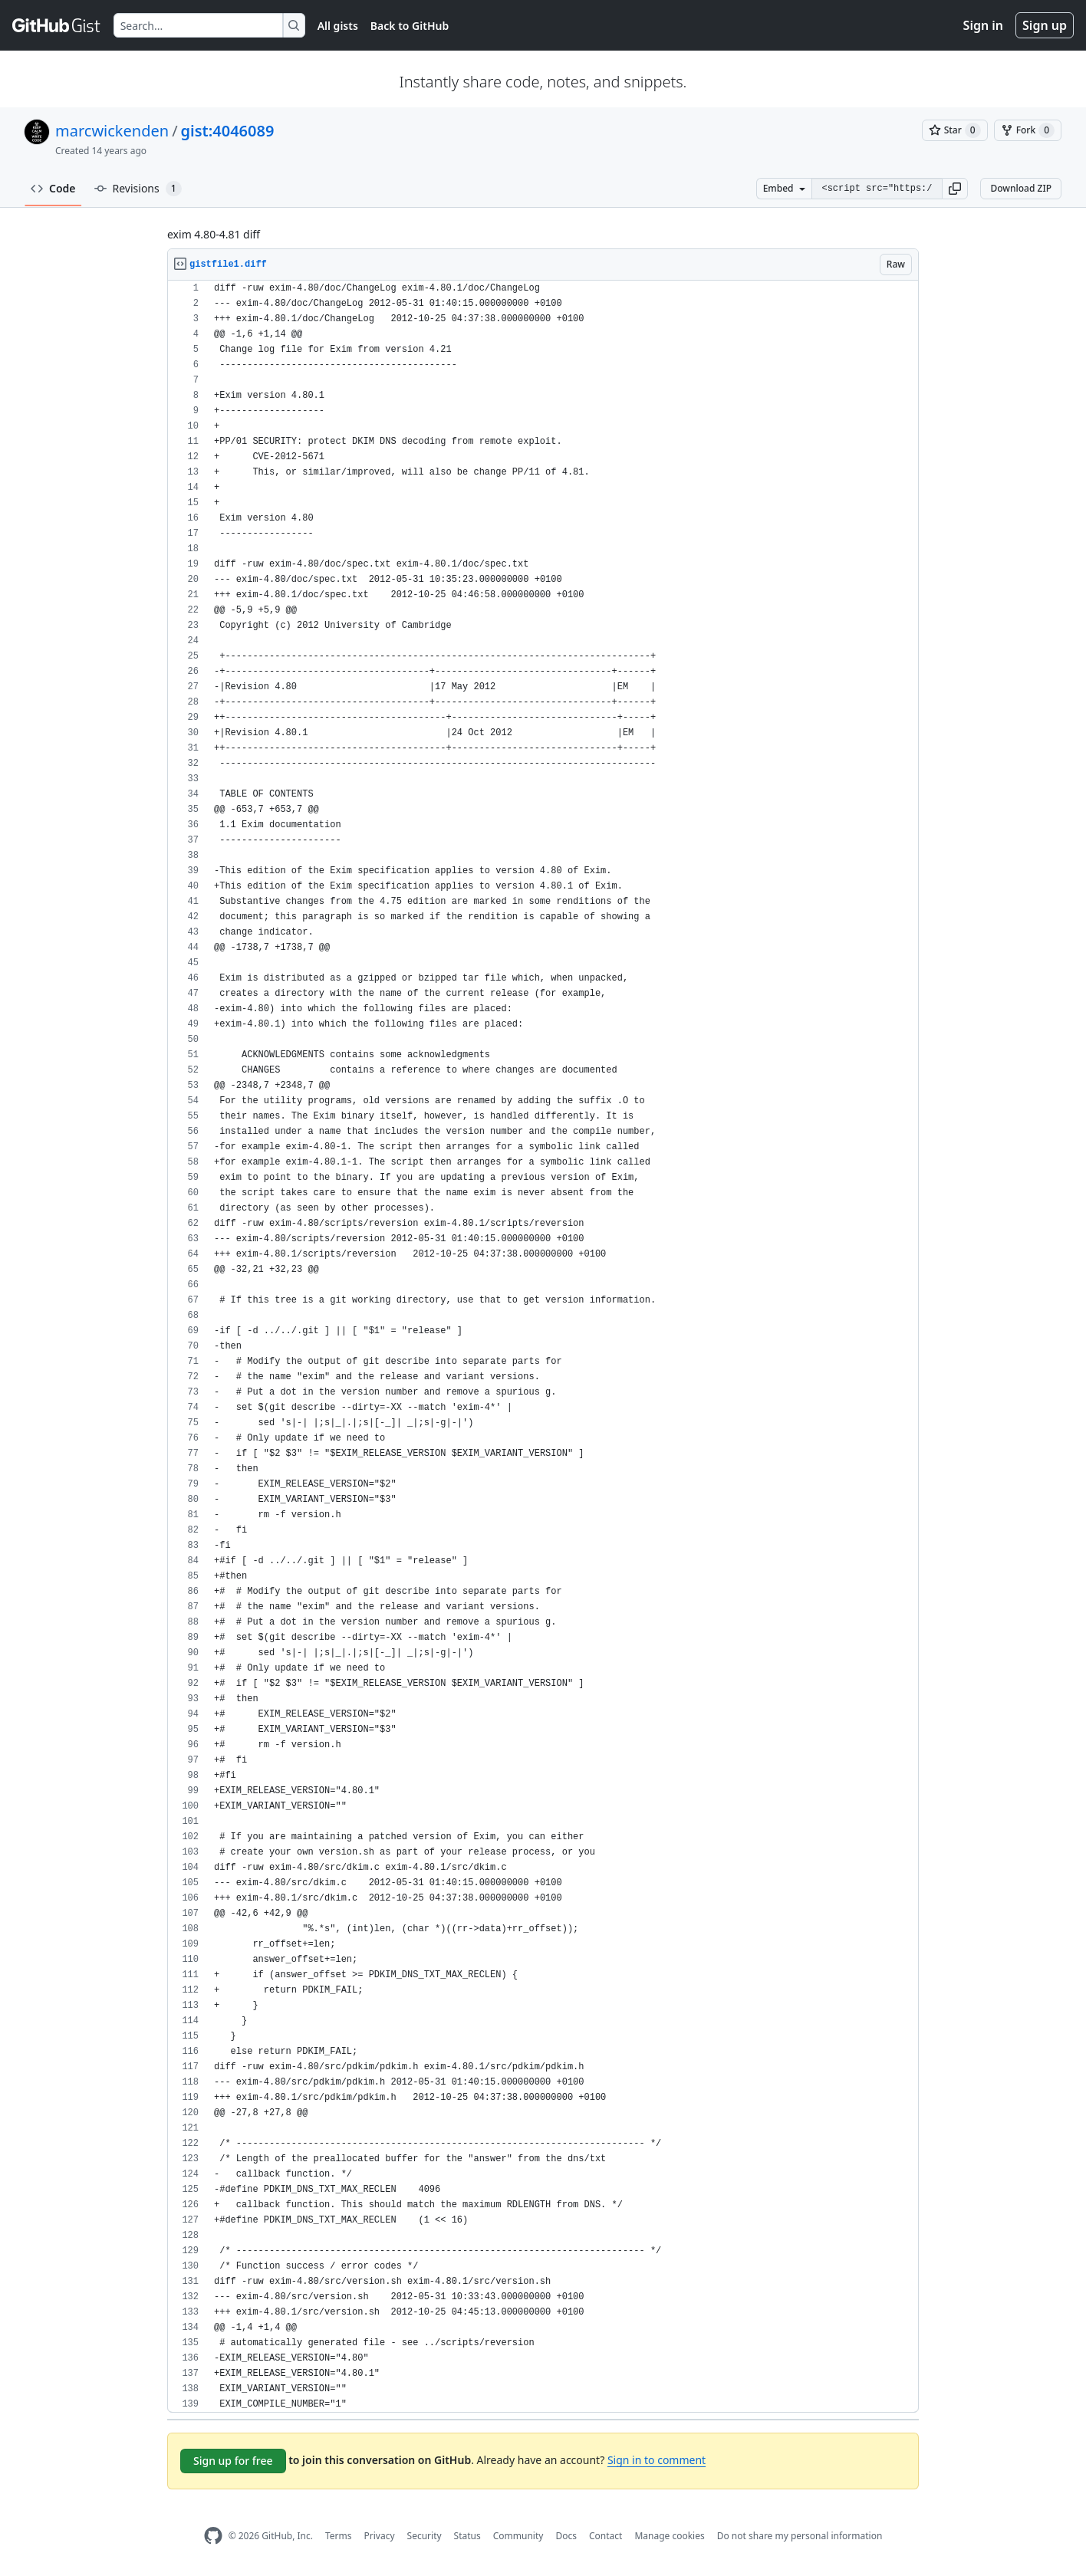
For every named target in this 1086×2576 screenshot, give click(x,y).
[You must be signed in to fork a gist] (1027, 130)
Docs (566, 2535)
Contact (605, 2535)
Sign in (983, 25)
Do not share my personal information (800, 2535)
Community (518, 2535)
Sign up (1044, 25)
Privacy (379, 2535)
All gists (338, 25)
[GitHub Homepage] (213, 2535)
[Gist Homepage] (56, 25)
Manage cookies (669, 2535)
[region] (543, 1347)
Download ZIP (1020, 188)
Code (53, 188)
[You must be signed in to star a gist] (955, 130)
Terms (338, 2535)
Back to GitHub (409, 25)
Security (424, 2535)
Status (467, 2535)
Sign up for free (233, 2460)
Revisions (138, 188)
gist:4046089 (228, 130)
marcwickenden (112, 130)
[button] (955, 188)
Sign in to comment (656, 2460)
